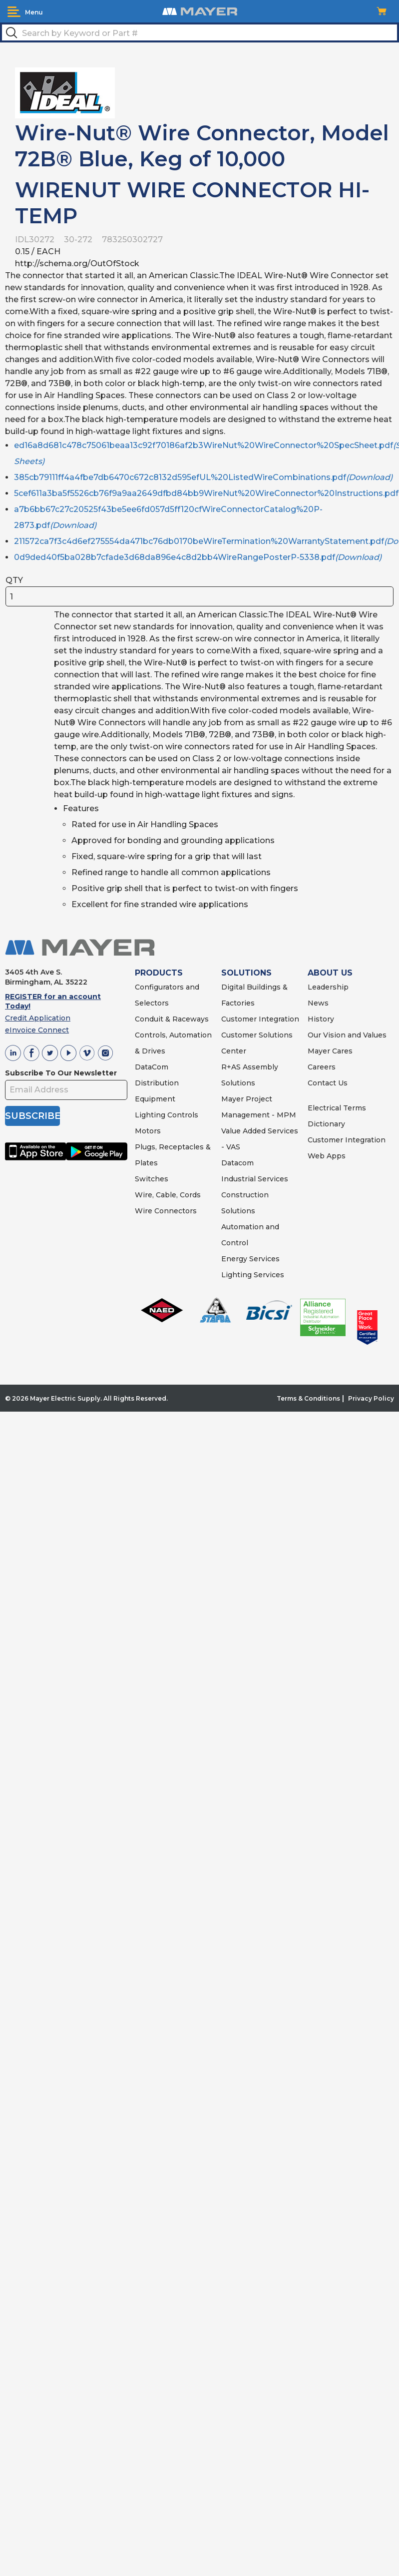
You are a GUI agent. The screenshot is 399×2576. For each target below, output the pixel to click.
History (321, 1019)
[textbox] (199, 32)
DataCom (151, 1066)
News (318, 1003)
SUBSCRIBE (32, 1115)
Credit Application (37, 1018)
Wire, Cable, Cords (168, 1194)
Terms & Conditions (308, 1398)
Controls (181, 1114)
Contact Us (328, 1082)
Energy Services (250, 1258)
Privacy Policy (371, 1398)
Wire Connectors (166, 1210)
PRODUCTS (159, 973)
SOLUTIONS (246, 973)
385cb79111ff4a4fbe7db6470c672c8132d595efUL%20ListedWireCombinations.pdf (203, 477)
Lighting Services (252, 1274)
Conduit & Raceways (172, 1019)
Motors (148, 1130)
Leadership (328, 987)
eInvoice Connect (37, 1030)
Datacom (237, 1162)
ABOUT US (330, 973)
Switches (151, 1178)
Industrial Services (254, 1178)
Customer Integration (260, 1019)
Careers (322, 1066)
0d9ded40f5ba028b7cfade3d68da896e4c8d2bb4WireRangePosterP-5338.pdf (198, 557)
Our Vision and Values (347, 1034)
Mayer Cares (330, 1050)
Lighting (150, 1114)
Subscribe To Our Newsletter (61, 1072)
